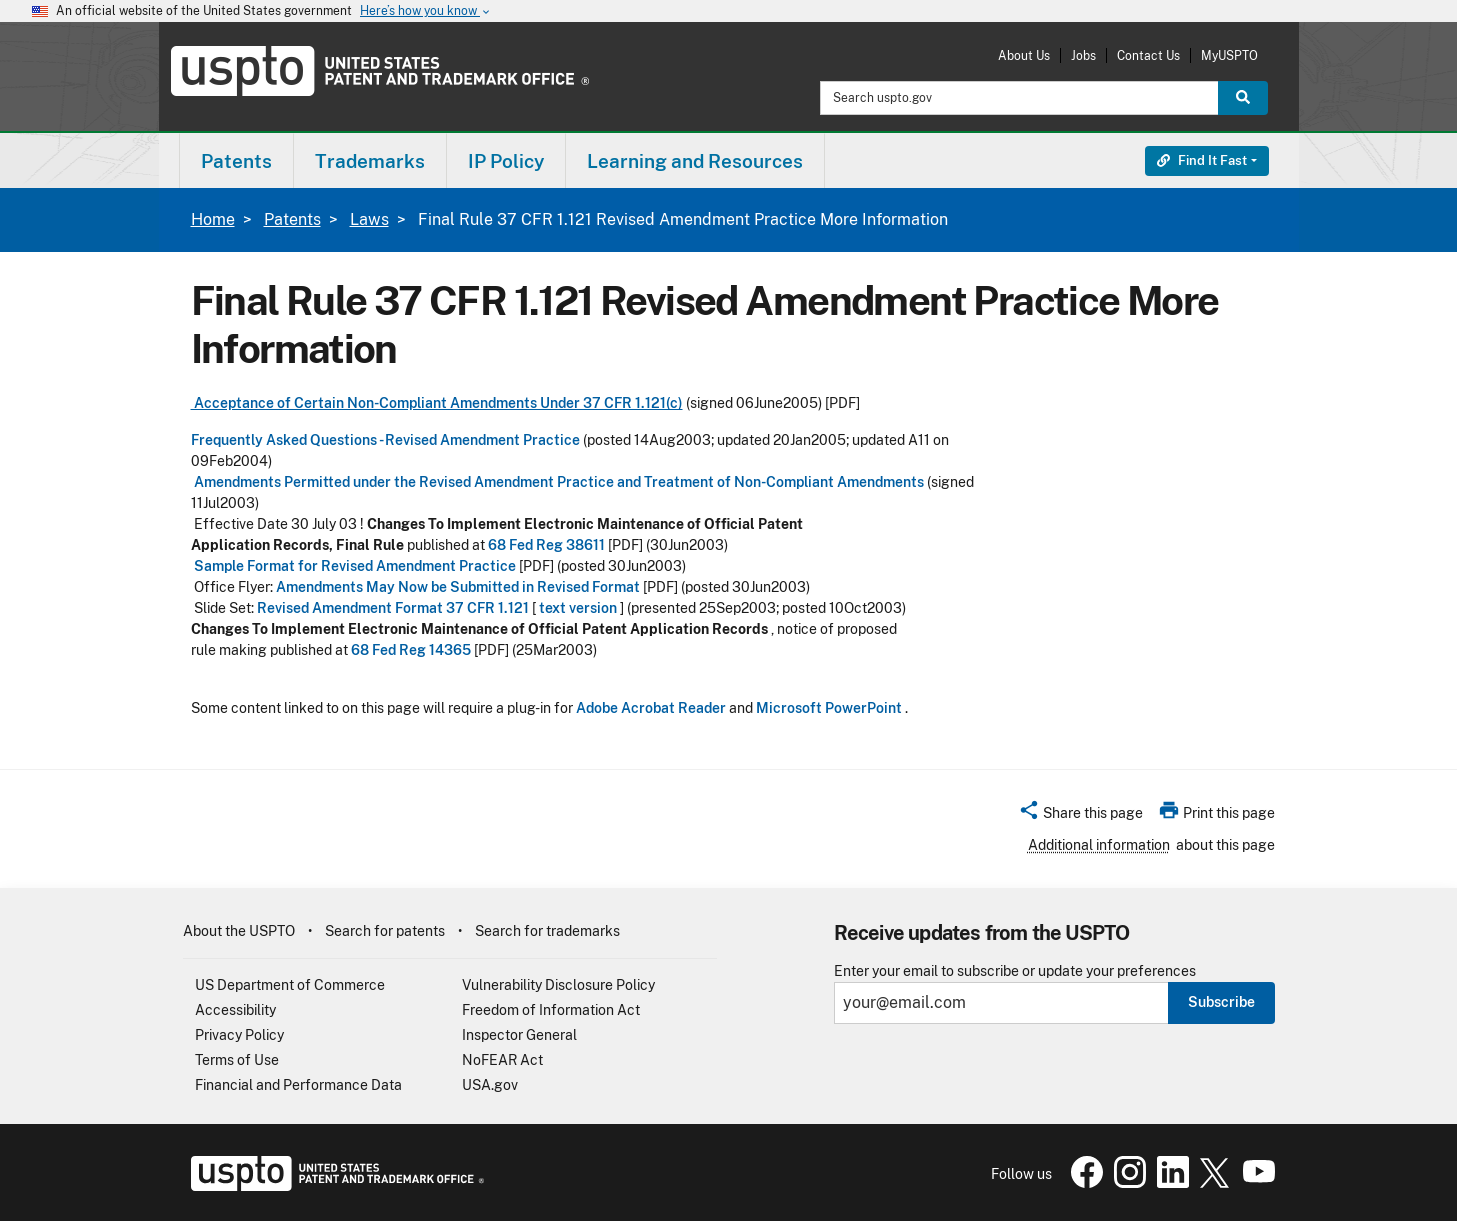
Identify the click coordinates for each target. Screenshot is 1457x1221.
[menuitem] (236, 160)
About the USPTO (239, 931)
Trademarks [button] (370, 161)
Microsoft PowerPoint (829, 708)
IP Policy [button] (506, 161)
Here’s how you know (426, 11)
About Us (1024, 55)
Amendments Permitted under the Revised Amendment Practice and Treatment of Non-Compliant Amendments (557, 482)
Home (213, 219)
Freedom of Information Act (551, 1010)
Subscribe (1221, 1002)
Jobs (1083, 55)
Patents (292, 219)
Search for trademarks (547, 931)
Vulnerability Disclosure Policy (558, 985)
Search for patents (385, 931)
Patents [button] (236, 161)
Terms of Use (237, 1060)
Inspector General (519, 1035)
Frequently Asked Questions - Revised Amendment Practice (385, 440)
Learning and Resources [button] (695, 161)
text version (578, 608)
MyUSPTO (1229, 55)
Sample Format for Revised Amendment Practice (353, 566)
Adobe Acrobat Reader (651, 708)
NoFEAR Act (502, 1060)
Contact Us (1148, 55)
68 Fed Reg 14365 (411, 650)
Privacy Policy (239, 1035)
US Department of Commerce (290, 985)
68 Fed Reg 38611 (546, 545)
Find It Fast (1202, 160)
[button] (1080, 816)
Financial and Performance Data (298, 1085)
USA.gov (490, 1085)
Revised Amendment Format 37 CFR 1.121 (393, 608)
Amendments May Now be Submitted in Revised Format (458, 587)
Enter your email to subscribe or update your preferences (1015, 971)
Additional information (1099, 845)
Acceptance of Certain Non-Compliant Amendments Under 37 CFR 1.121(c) (437, 403)
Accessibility (235, 1010)
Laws (369, 219)
